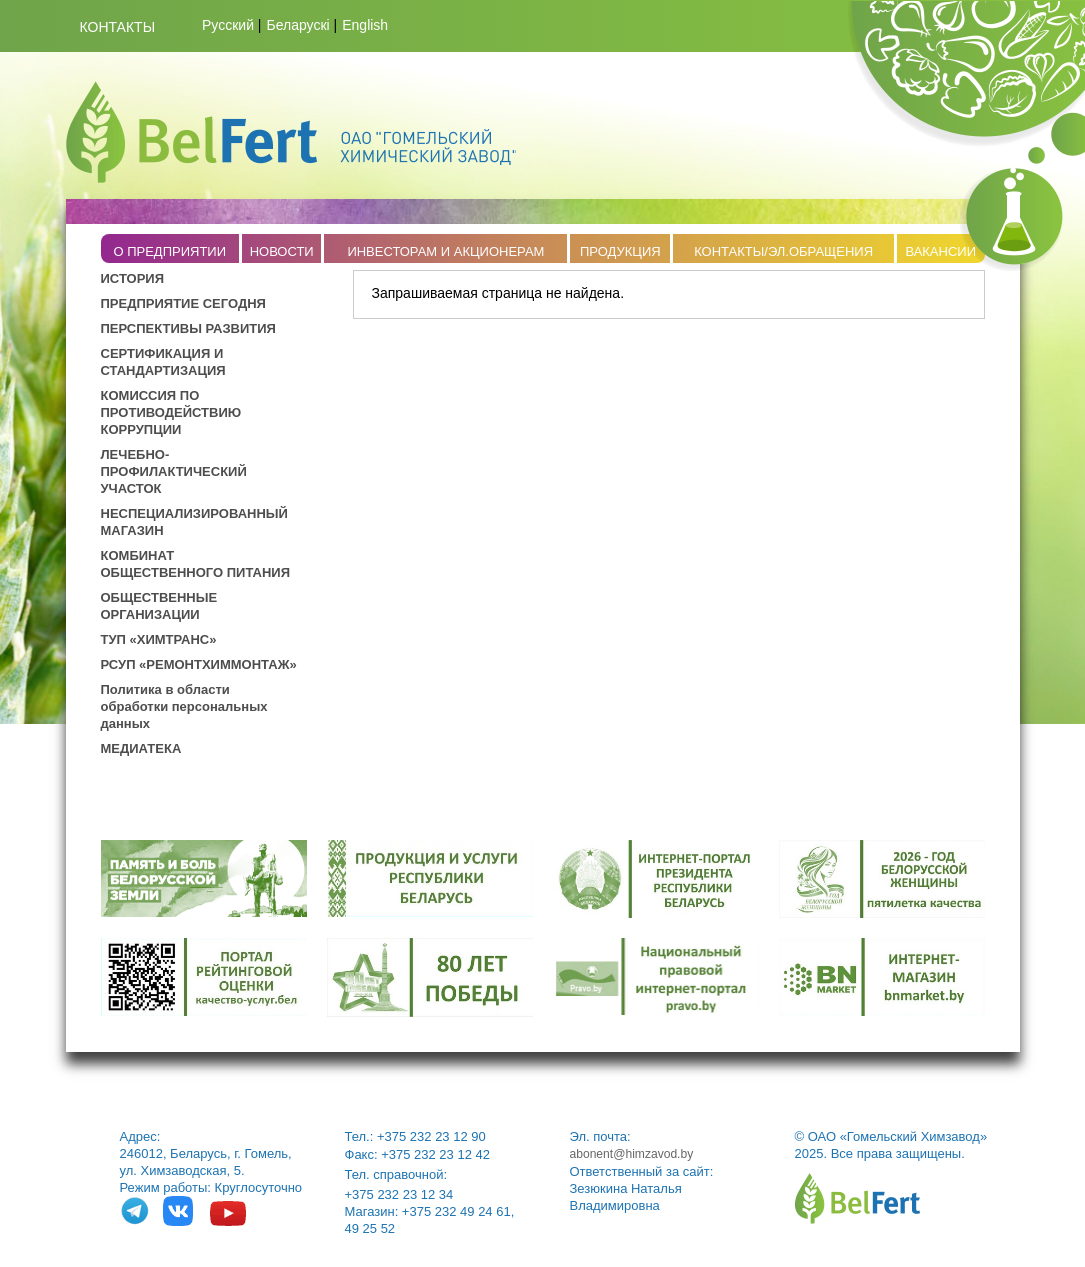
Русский (228, 25)
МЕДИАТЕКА (141, 748)
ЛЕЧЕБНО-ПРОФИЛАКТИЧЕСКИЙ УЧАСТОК (174, 471)
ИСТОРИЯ (133, 278)
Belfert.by (291, 132)
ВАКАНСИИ (940, 251)
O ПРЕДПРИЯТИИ (169, 251)
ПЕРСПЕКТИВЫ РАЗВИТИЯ (188, 328)
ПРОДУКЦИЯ (620, 251)
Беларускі (298, 25)
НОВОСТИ (282, 251)
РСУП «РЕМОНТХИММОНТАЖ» (199, 664)
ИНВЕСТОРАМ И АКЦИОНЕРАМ (445, 251)
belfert (857, 1198)
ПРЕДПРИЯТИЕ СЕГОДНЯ (183, 303)
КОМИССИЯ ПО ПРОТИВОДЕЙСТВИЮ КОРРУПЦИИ (171, 412)
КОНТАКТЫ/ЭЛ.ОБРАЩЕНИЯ (783, 251)
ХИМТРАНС (173, 639)
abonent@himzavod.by (632, 1154)
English (365, 25)
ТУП (115, 639)
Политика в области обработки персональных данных (184, 706)
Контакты (118, 27)
